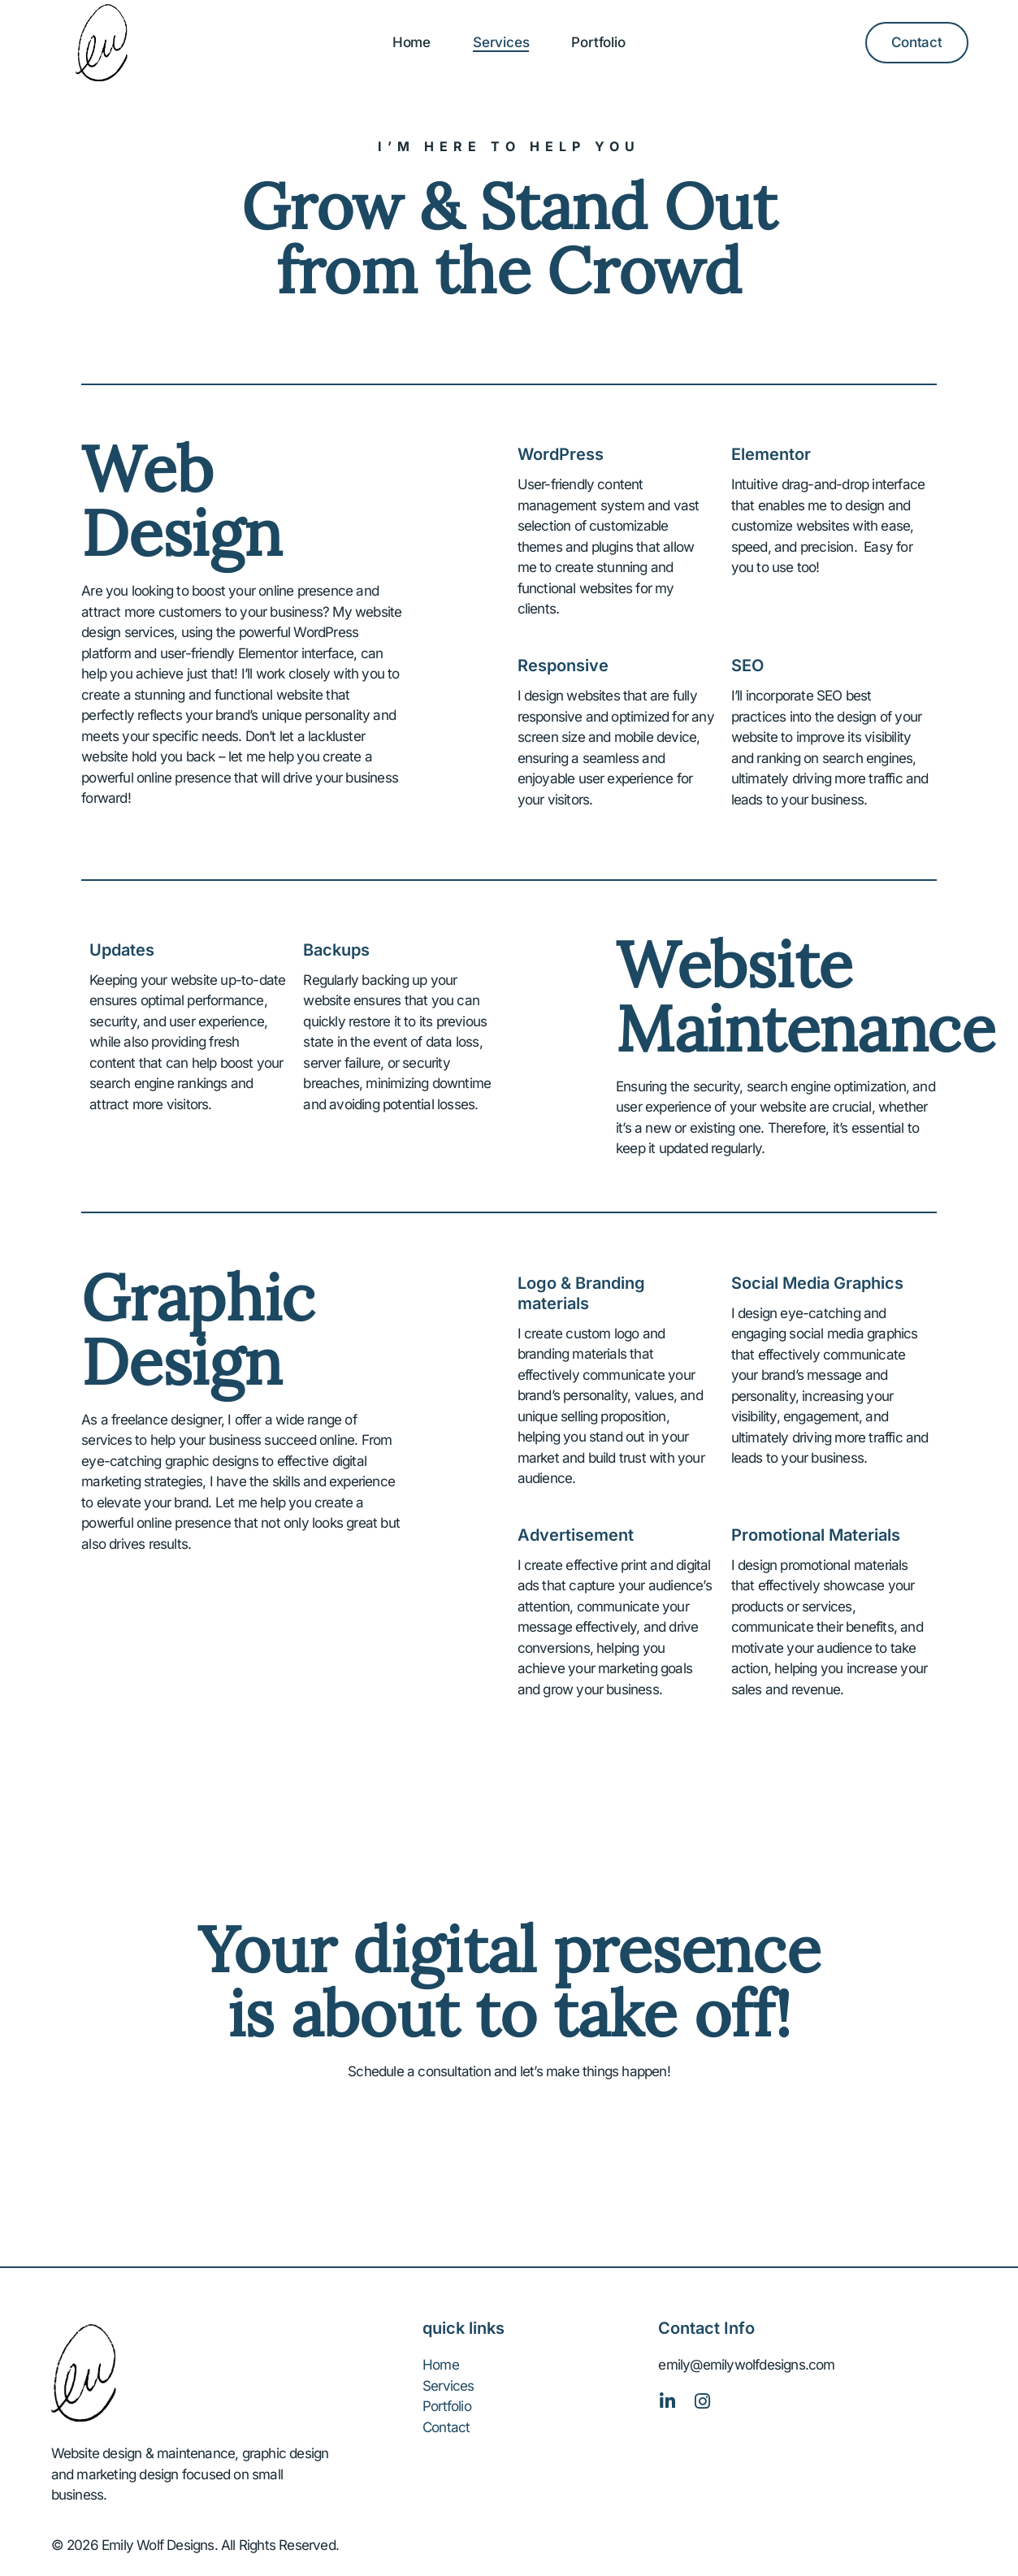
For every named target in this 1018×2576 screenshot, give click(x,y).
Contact (446, 2427)
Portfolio (598, 42)
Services (501, 42)
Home (411, 42)
